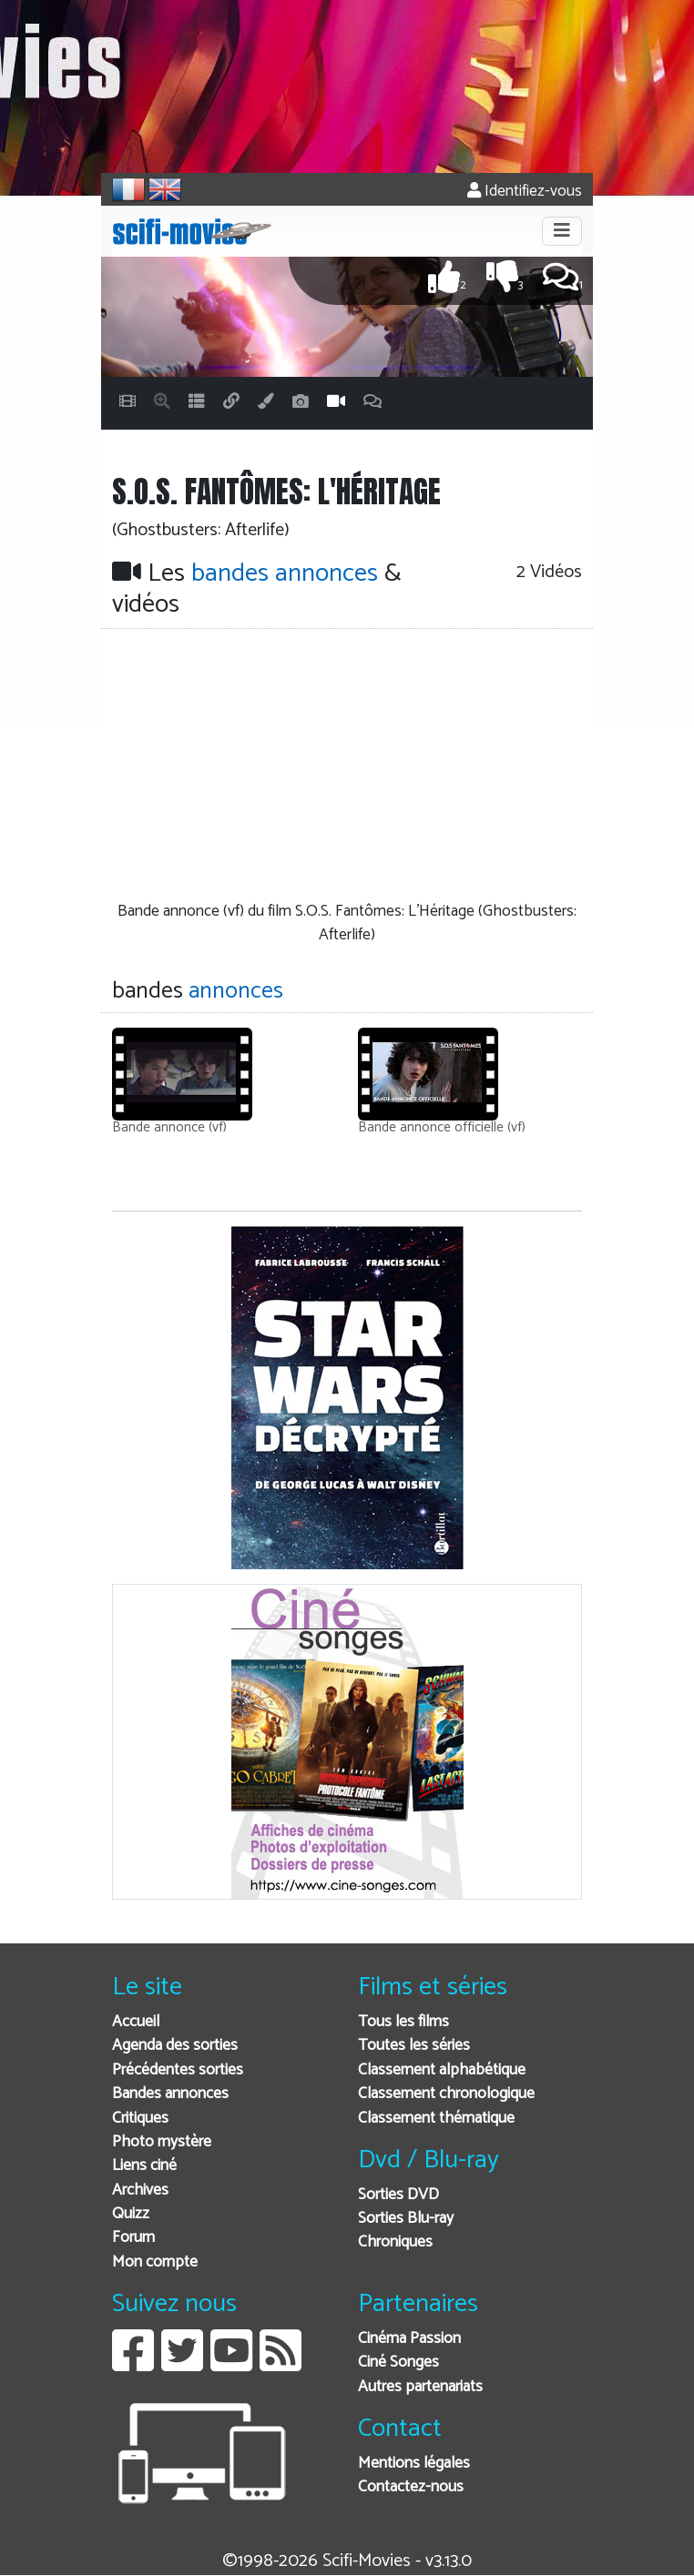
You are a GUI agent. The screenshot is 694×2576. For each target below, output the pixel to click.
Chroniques (395, 2242)
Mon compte (155, 2262)
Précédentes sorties (177, 2070)
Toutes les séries (414, 2046)
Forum (133, 2238)
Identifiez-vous (524, 191)
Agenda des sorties (175, 2046)
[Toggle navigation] (562, 231)
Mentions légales (414, 2463)
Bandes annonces (170, 2094)
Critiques (140, 2118)
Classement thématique (436, 2118)
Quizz (130, 2214)
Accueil (135, 2022)
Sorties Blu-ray (406, 2219)
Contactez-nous (411, 2487)
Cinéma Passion (409, 2339)
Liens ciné (144, 2166)
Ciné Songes (398, 2362)
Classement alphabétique (442, 2070)
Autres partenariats (420, 2387)
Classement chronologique (446, 2094)
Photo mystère (161, 2142)
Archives (140, 2190)
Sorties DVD (398, 2195)
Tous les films (403, 2022)
